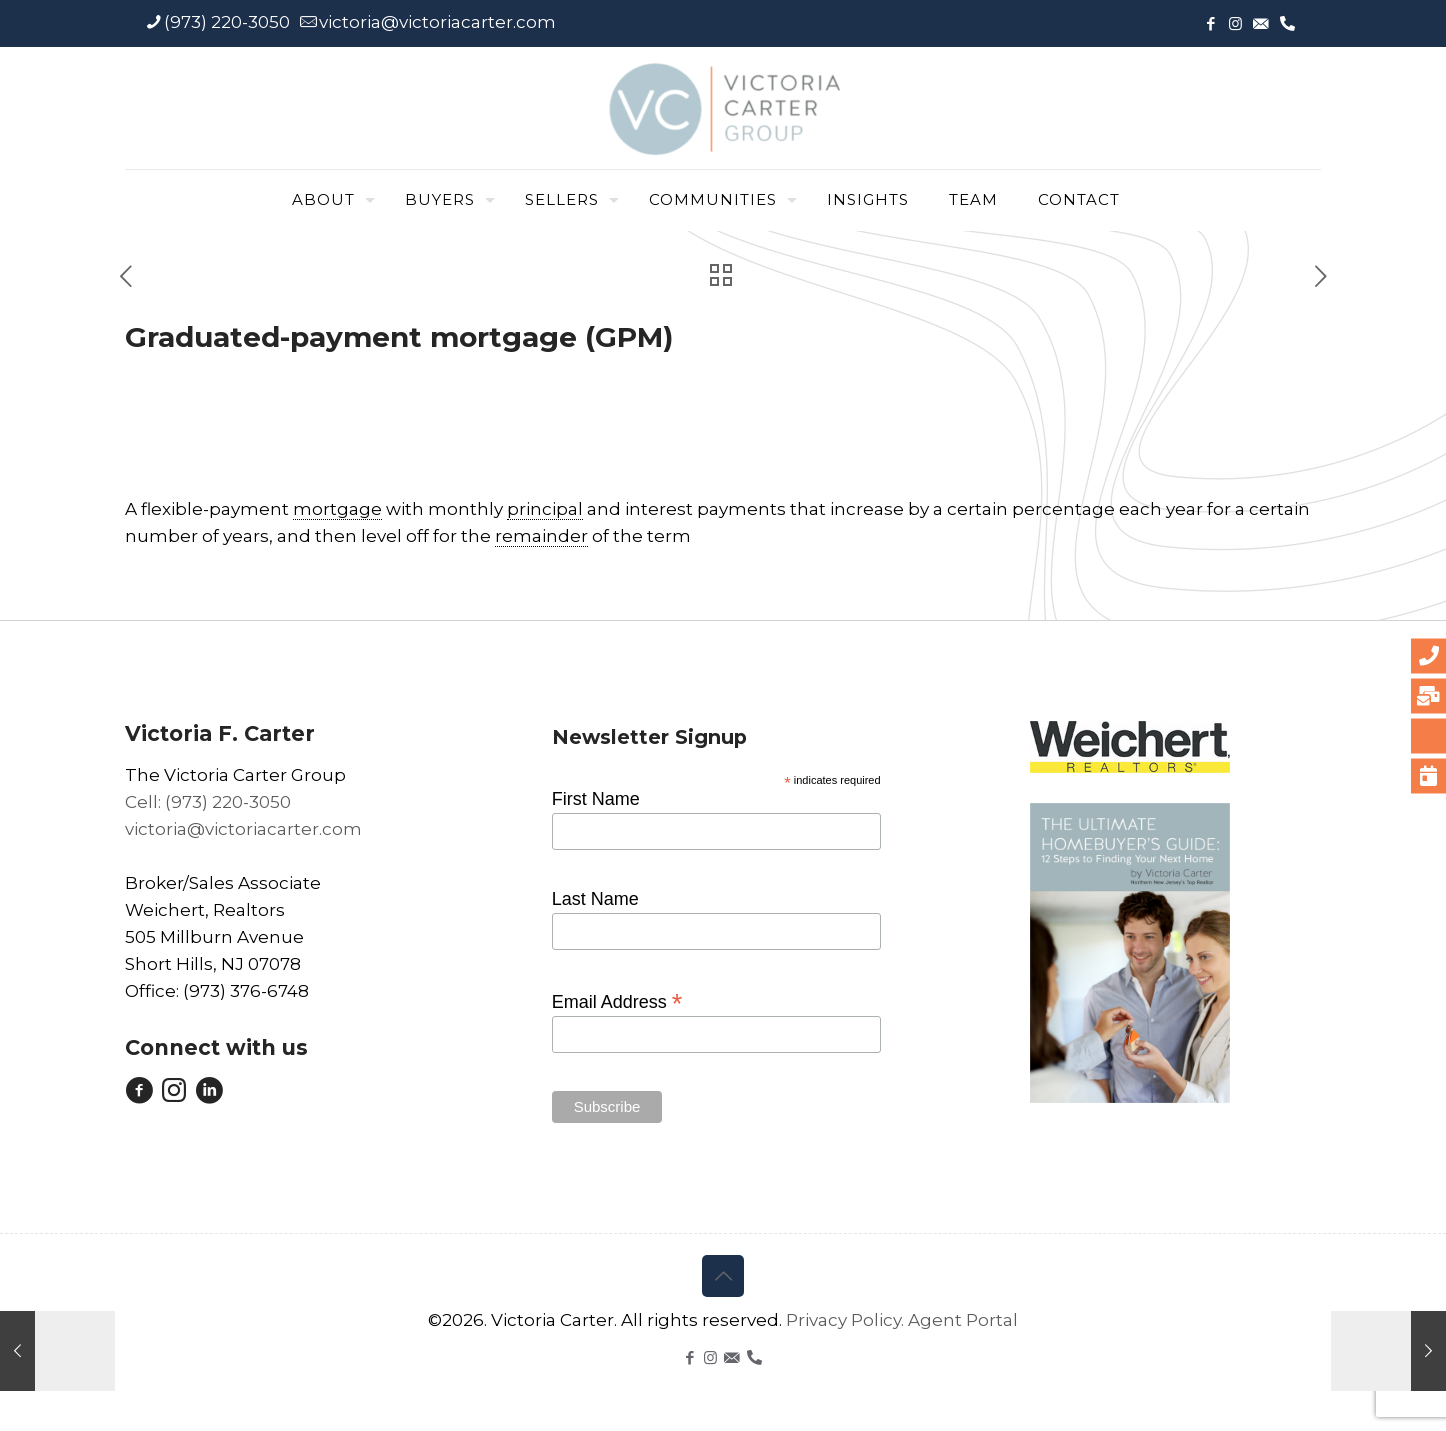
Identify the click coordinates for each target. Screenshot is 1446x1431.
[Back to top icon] (723, 1276)
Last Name (595, 899)
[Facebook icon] (1210, 23)
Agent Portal (963, 1320)
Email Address (617, 1001)
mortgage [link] (337, 509)
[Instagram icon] (1235, 23)
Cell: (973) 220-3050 (208, 802)
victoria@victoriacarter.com (243, 829)
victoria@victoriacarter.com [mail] (437, 22)
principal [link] (545, 509)
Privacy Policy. (847, 1320)
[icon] (1260, 23)
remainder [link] (541, 536)
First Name (596, 799)
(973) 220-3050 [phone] (227, 22)
